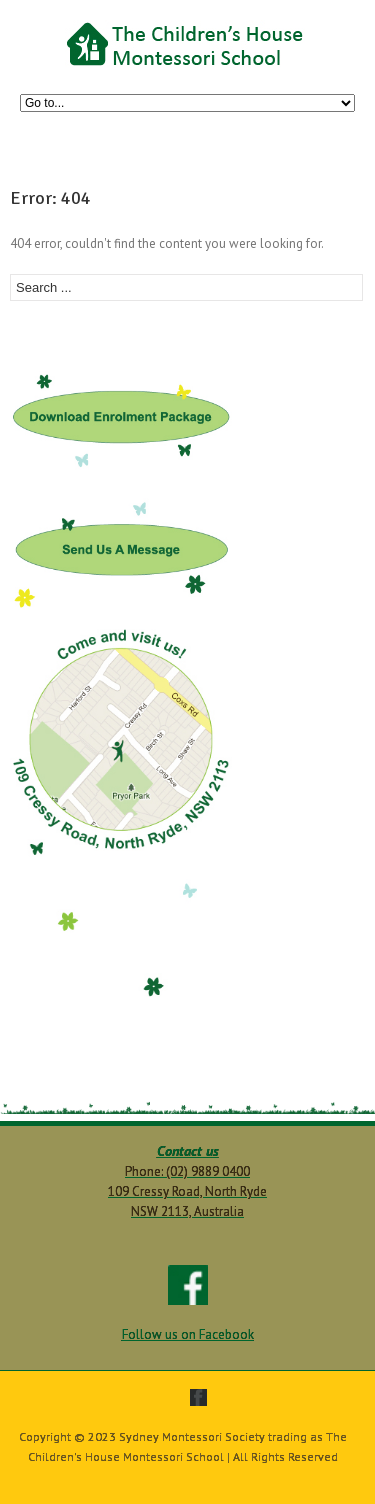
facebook (198, 1397)
